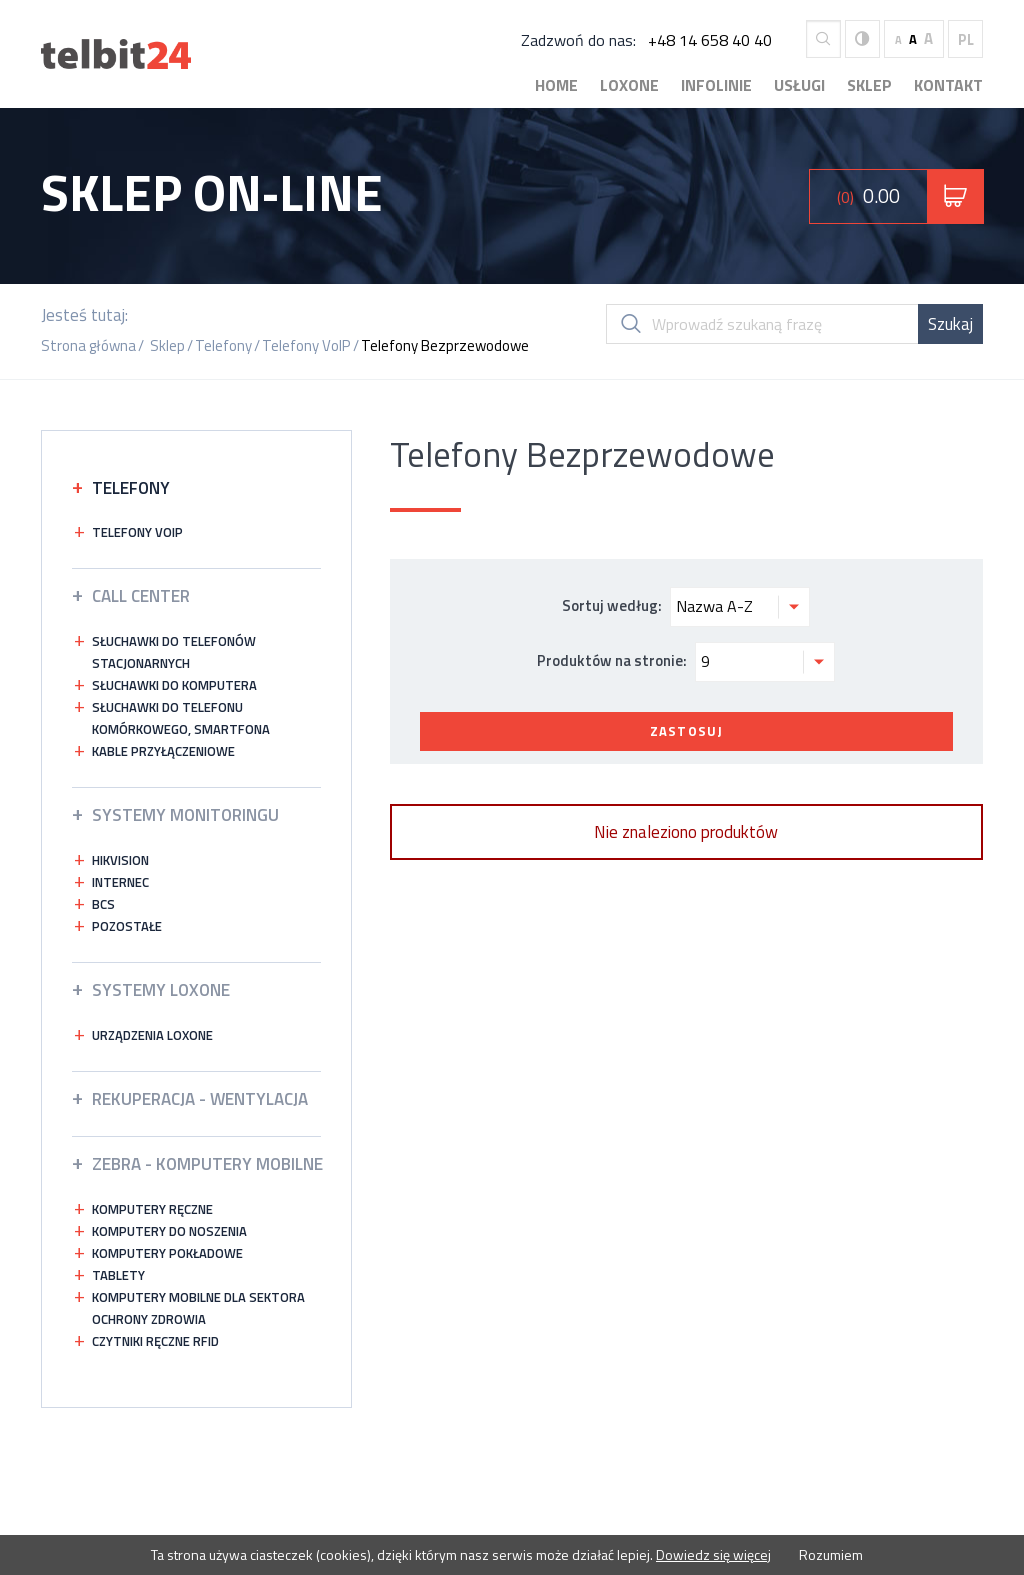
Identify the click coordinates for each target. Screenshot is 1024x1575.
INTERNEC (120, 882)
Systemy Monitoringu (185, 815)
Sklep (869, 85)
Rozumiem (829, 1554)
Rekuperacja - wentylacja (200, 1099)
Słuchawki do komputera (174, 685)
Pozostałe (127, 926)
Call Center (141, 596)
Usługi (799, 85)
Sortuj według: (686, 607)
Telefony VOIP (137, 532)
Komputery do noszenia (169, 1231)
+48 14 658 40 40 (710, 40)
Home (556, 85)
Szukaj (950, 324)
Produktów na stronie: (686, 662)
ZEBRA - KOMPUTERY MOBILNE (207, 1164)
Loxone (629, 85)
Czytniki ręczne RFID (155, 1341)
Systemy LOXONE (161, 990)
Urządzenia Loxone (152, 1035)
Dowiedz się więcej (713, 1554)
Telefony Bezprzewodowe (445, 345)
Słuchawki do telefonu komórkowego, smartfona (181, 718)
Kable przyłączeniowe (163, 751)
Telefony (223, 345)
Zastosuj (686, 731)
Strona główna (88, 345)
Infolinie (716, 85)
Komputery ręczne (152, 1209)
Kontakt (948, 85)
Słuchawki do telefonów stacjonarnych (174, 652)
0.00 (868, 195)
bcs (103, 904)
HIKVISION (120, 860)
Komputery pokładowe (167, 1253)
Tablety (118, 1275)
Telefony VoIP (306, 345)
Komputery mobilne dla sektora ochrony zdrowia (198, 1308)
